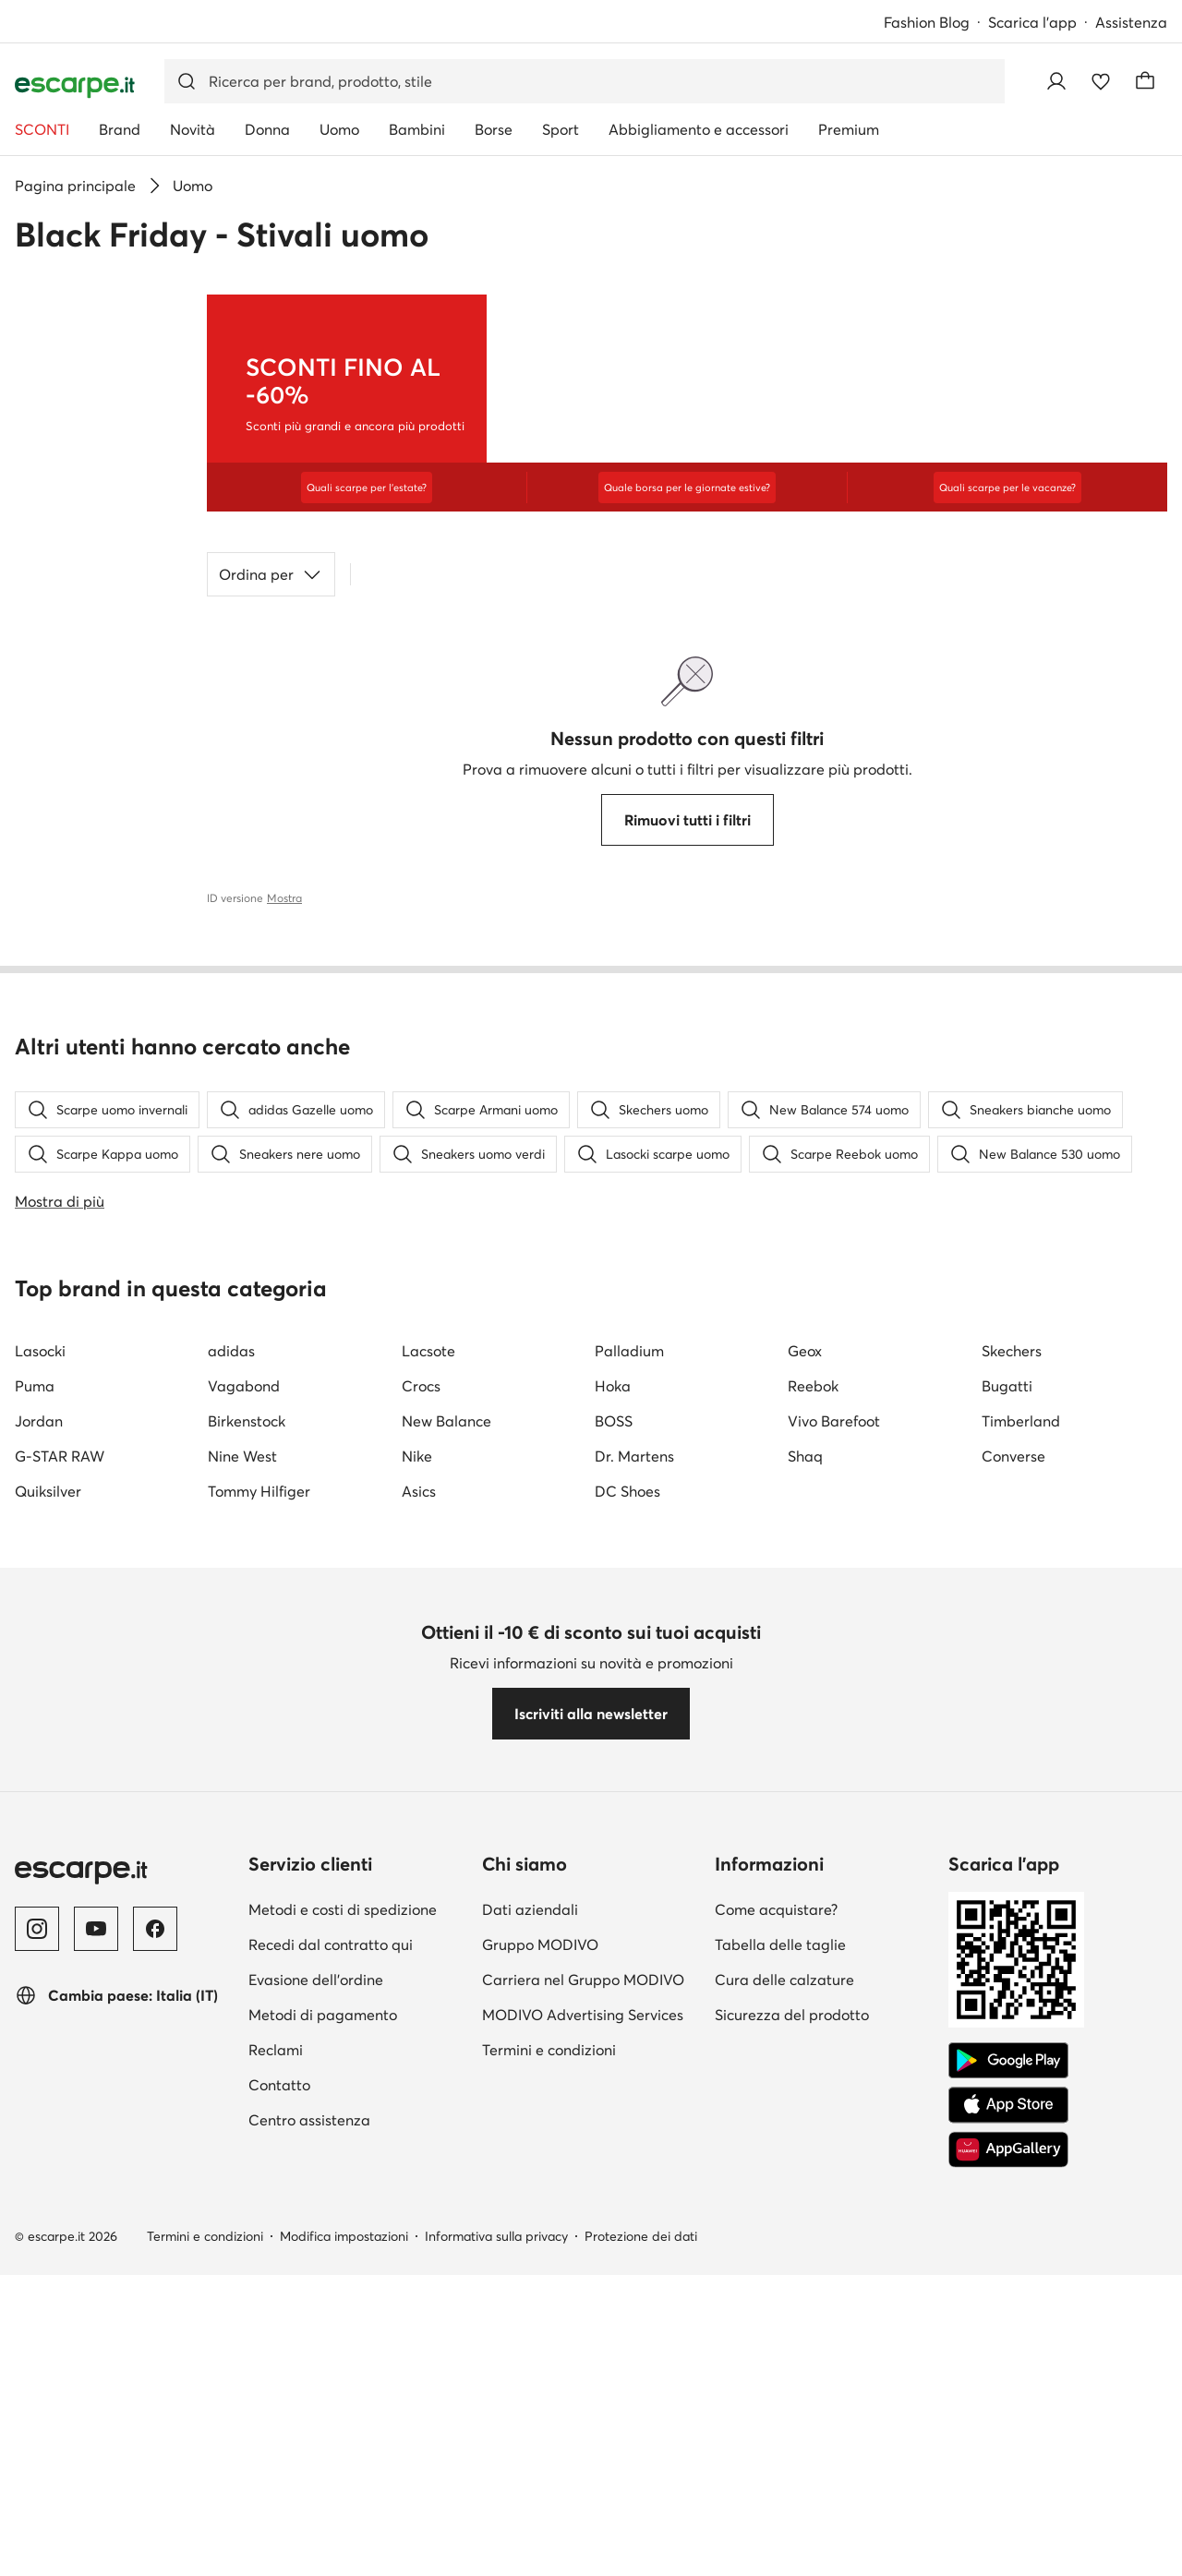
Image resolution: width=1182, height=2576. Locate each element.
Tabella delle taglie (780, 2395)
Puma (34, 1836)
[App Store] (1008, 2555)
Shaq (805, 1906)
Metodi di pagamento (322, 2465)
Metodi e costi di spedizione (342, 2360)
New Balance (446, 1871)
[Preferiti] (1101, 81)
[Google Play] (1008, 2511)
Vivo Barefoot (834, 1871)
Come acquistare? (776, 2360)
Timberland (1021, 1871)
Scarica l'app (1032, 22)
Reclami (275, 2500)
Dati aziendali (530, 2360)
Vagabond (244, 1836)
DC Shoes (627, 1941)
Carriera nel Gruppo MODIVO (583, 2430)
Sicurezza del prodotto (792, 2465)
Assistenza (1131, 22)
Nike (417, 1906)
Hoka (613, 1836)
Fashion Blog (927, 22)
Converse (1013, 1906)
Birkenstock (246, 1871)
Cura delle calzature (784, 2430)
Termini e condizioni (549, 2500)
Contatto (279, 2535)
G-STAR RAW (59, 1906)
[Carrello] (1145, 81)
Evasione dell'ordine (315, 2430)
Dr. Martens (634, 1906)
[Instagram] (37, 2379)
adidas (231, 1801)
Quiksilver (48, 1941)
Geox (805, 1801)
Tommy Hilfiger (259, 1941)
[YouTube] (96, 2379)
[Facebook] (155, 2379)
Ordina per (271, 574)
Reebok (813, 1836)
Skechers (1012, 1801)
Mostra (284, 898)
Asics (419, 1941)
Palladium (629, 1801)
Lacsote (428, 1801)
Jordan (39, 1871)
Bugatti (1007, 1836)
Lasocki (40, 1801)
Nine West (242, 1906)
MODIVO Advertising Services (582, 2465)
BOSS (614, 1871)
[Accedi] (1056, 81)
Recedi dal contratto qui (330, 2395)
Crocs (421, 1836)
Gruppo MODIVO (540, 2395)
